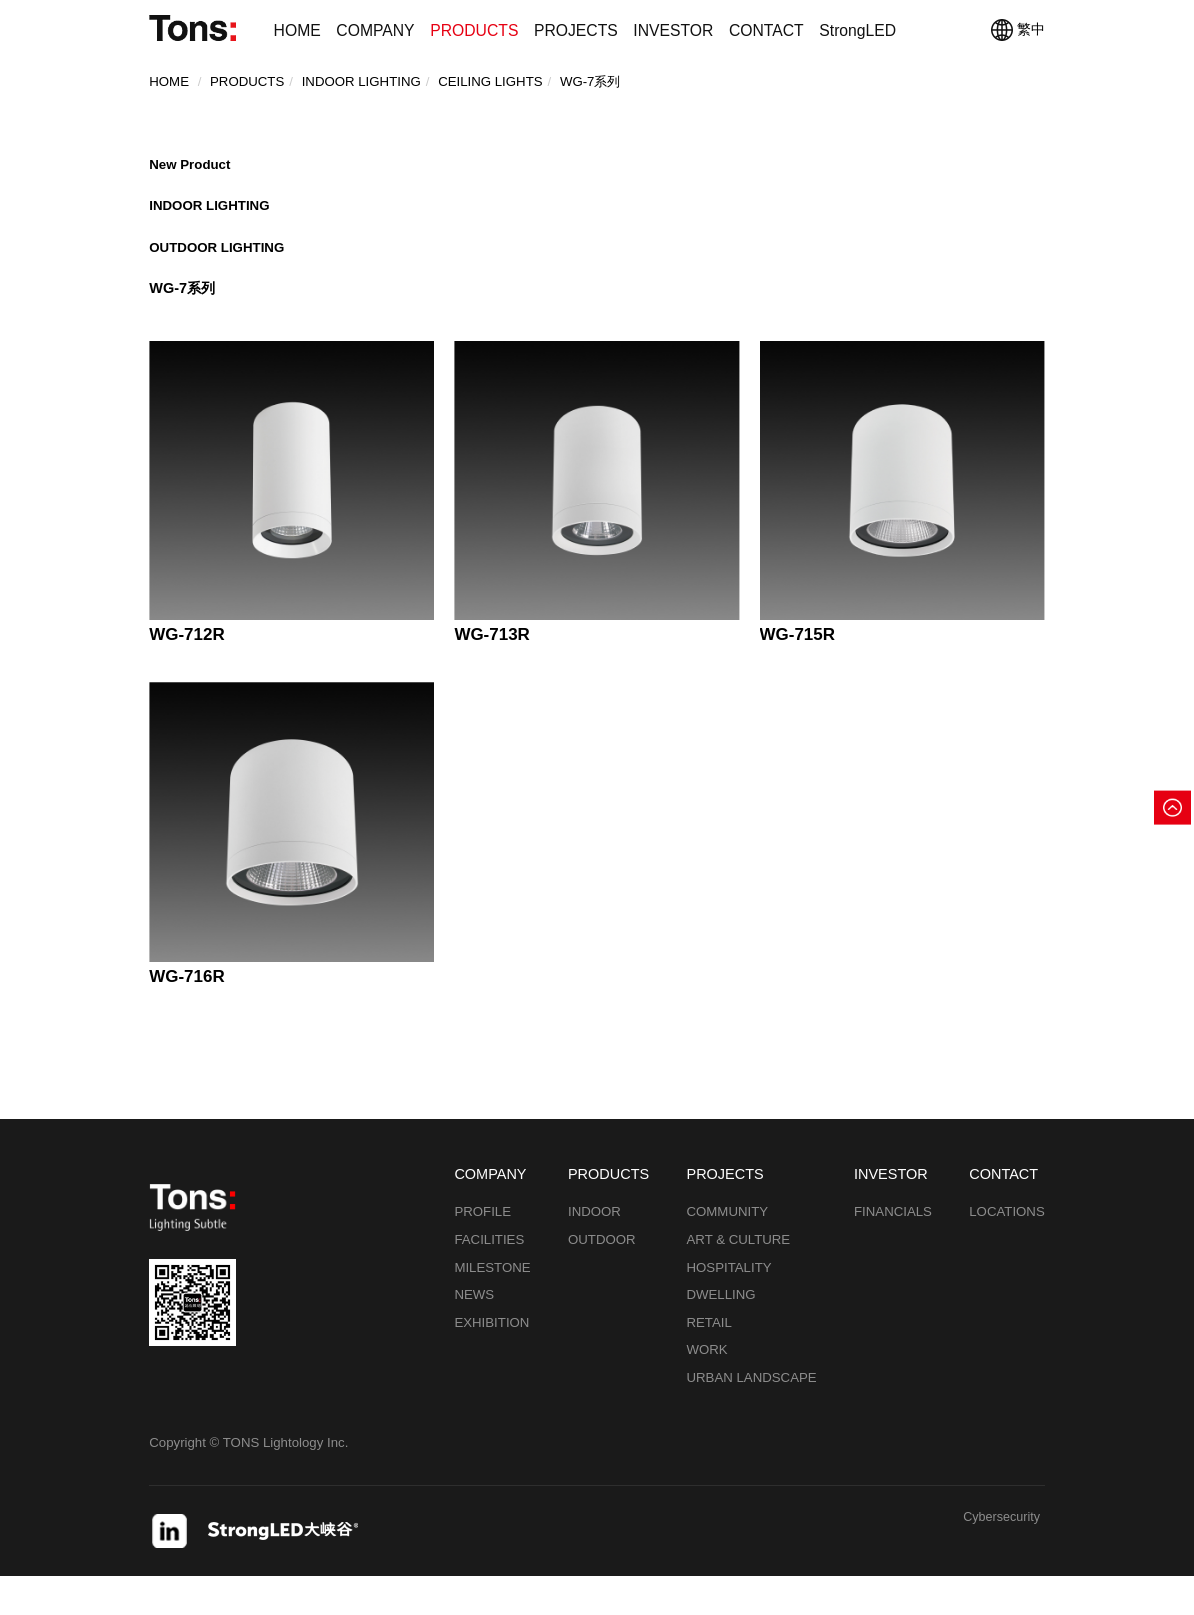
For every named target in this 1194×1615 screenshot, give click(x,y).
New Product (193, 171)
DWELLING (720, 1333)
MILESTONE (492, 1306)
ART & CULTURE (738, 1278)
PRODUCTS (474, 30)
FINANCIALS (893, 1251)
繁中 (1018, 30)
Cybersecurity (998, 1558)
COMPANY (375, 30)
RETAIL (708, 1361)
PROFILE (482, 1251)
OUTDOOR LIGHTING (222, 270)
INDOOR (594, 1251)
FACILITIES (489, 1278)
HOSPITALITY (728, 1306)
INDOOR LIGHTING (214, 221)
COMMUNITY (727, 1251)
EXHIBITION (491, 1361)
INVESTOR (673, 30)
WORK (706, 1388)
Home (169, 87)
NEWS (474, 1333)
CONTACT (766, 30)
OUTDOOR (602, 1278)
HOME (297, 30)
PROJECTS (576, 30)
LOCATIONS (1007, 1251)
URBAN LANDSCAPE (751, 1416)
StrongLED (857, 30)
